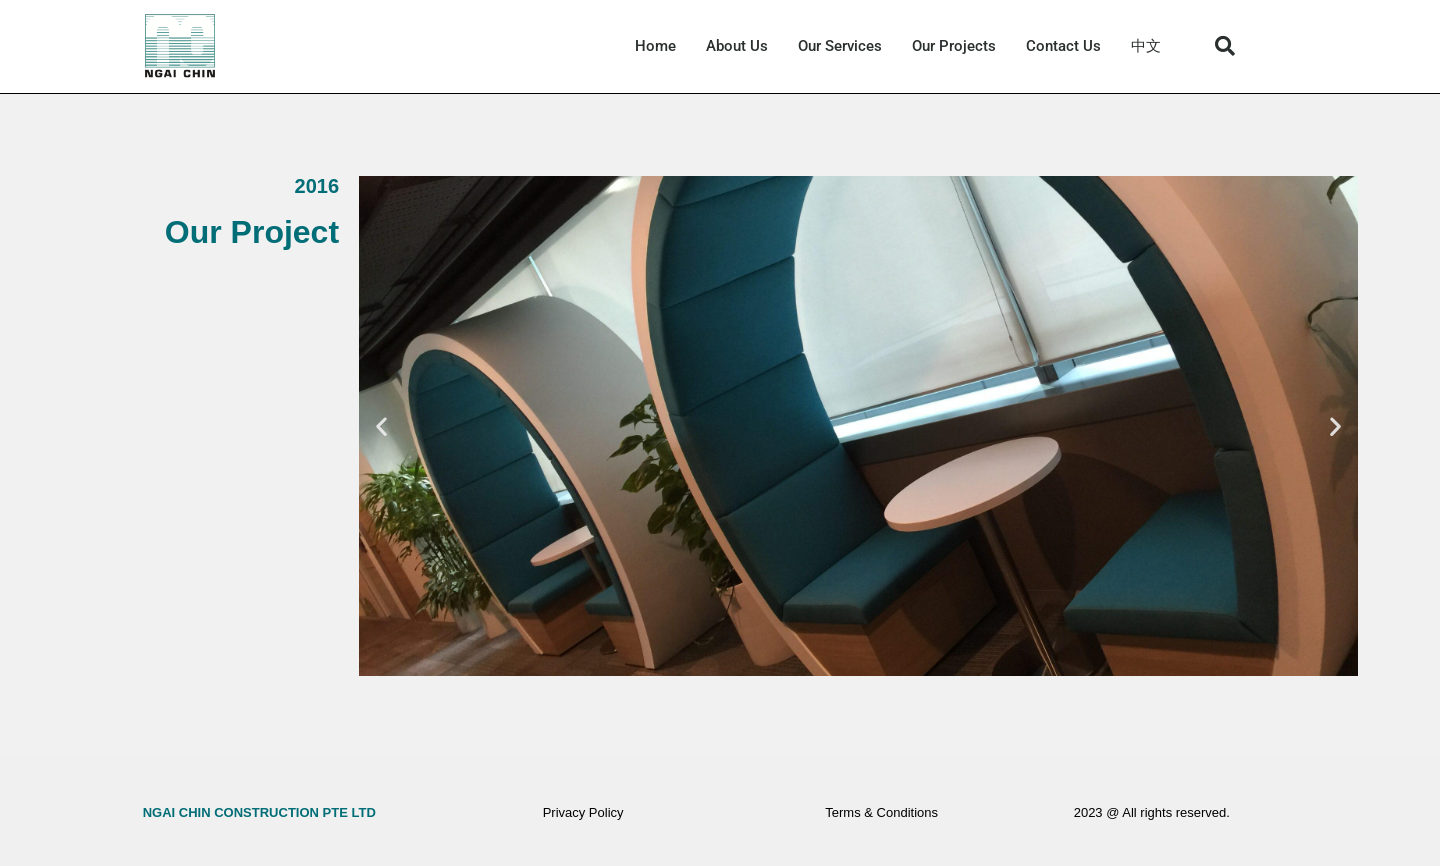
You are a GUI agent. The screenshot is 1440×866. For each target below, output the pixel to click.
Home (655, 46)
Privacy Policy (583, 812)
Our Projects (954, 46)
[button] (1225, 46)
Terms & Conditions (881, 812)
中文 (1146, 46)
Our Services (840, 46)
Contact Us (1063, 46)
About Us (737, 46)
